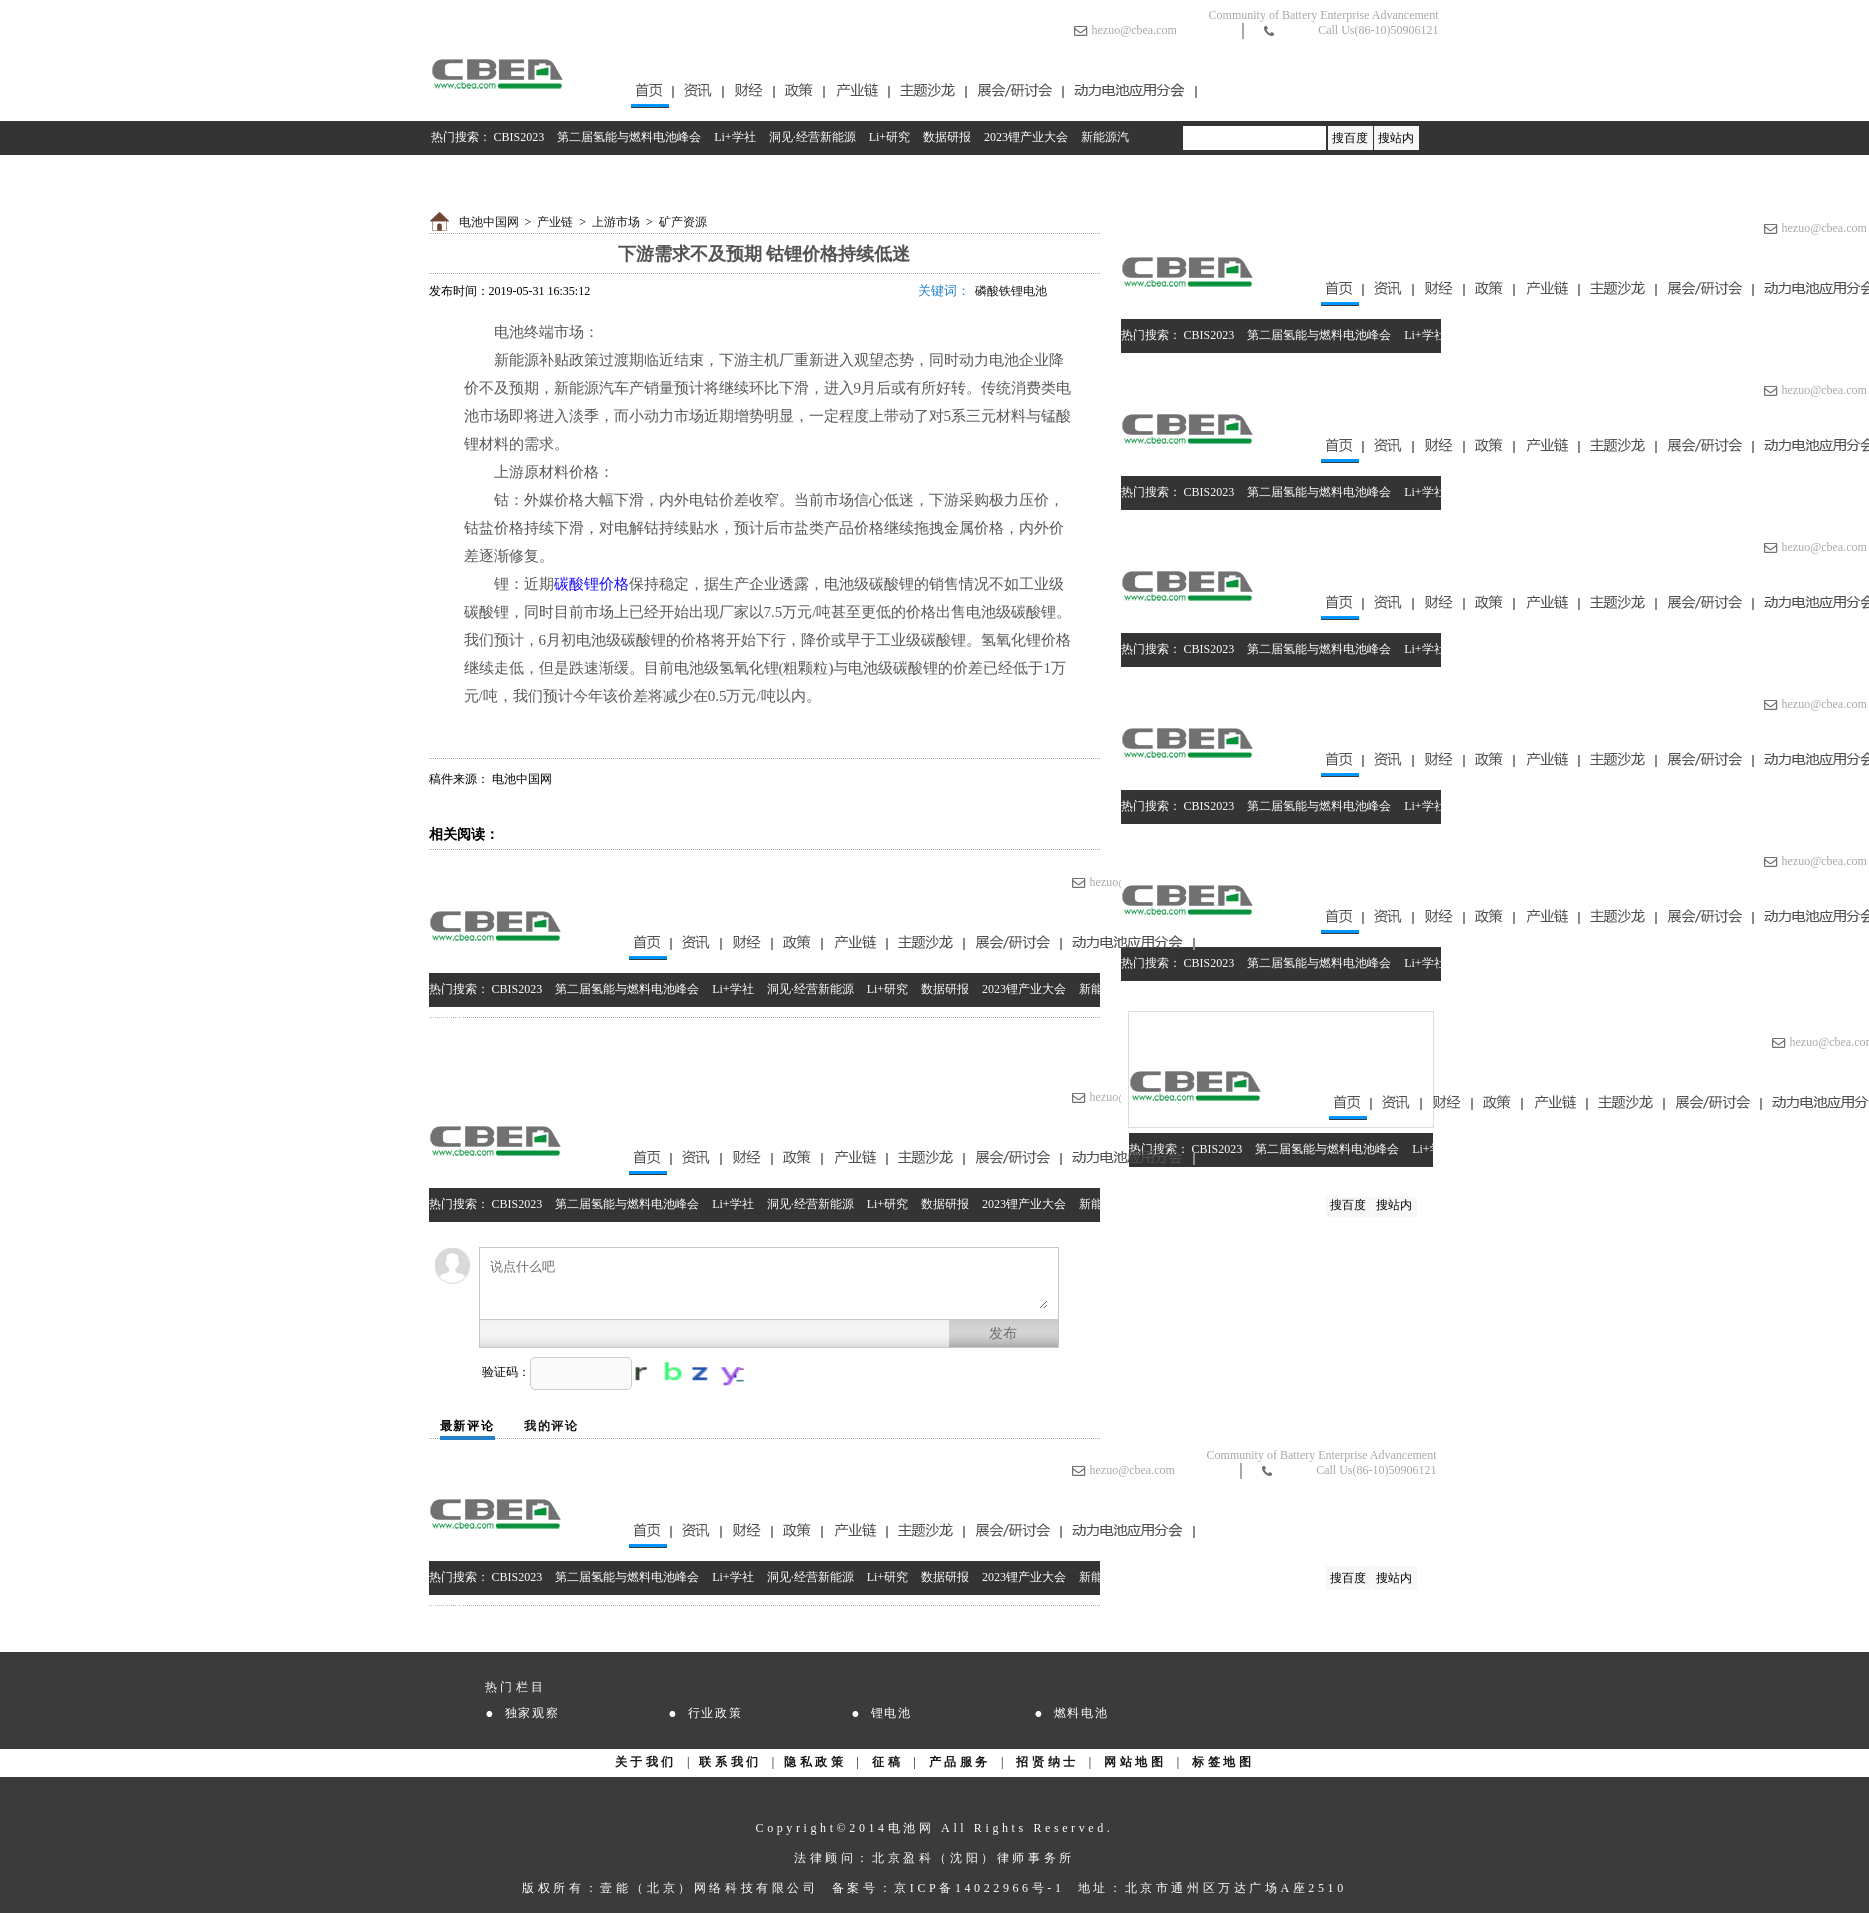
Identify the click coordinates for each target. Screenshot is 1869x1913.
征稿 (887, 1762)
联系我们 (730, 1762)
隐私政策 (815, 1762)
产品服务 (960, 1762)
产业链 (555, 222)
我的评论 (551, 1426)
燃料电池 (1081, 1713)
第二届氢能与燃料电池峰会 (629, 137)
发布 (1003, 1333)
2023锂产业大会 (1026, 137)
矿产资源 (683, 222)
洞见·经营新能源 (812, 137)
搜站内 (1396, 138)
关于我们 (646, 1762)
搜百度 (1350, 138)
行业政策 (715, 1713)
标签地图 (1223, 1762)
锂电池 (891, 1713)
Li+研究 (889, 137)
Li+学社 (734, 137)
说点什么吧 (769, 1283)
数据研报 (947, 137)
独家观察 (532, 1713)
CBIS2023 (519, 137)
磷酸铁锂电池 (1011, 291)
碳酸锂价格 (591, 584)
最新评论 (467, 1426)
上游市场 (616, 222)
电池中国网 (489, 222)
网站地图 (1135, 1762)
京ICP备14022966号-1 (979, 1888)
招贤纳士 (1047, 1762)
